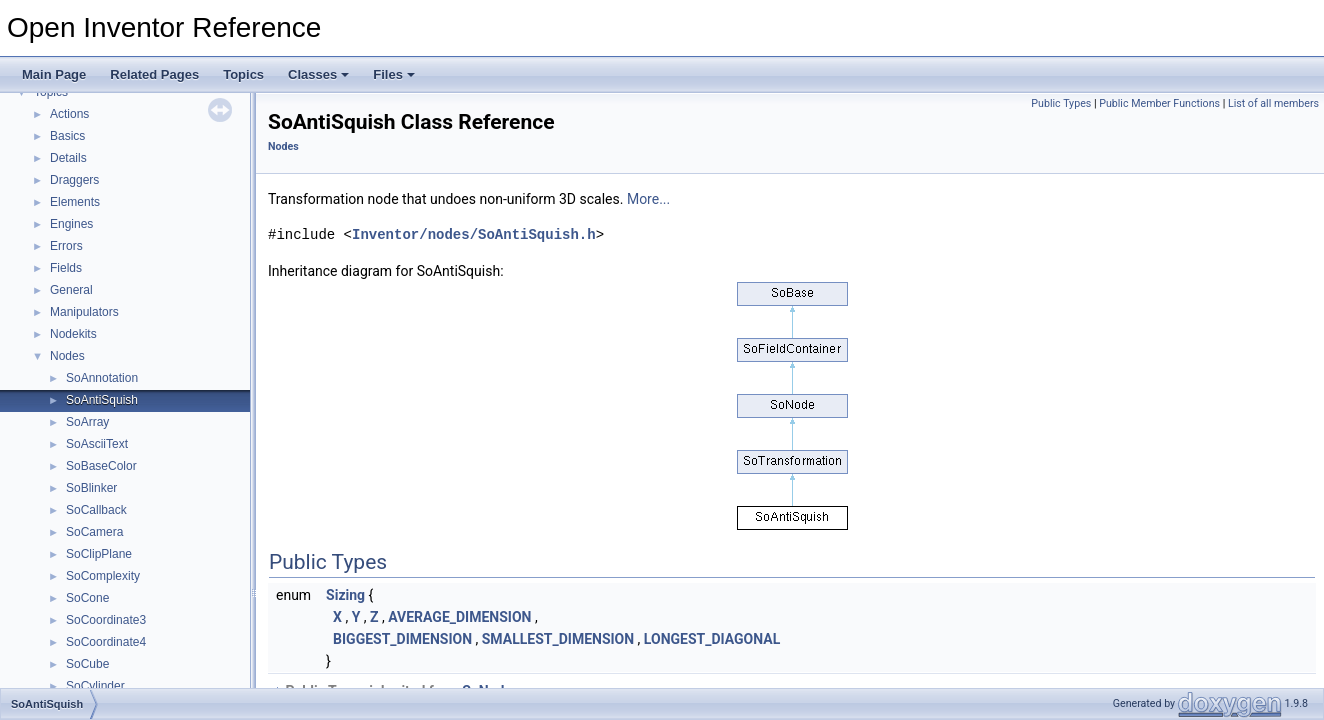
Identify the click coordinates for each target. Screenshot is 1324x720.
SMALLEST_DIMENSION (558, 639)
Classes (318, 74)
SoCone (87, 598)
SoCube (87, 664)
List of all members (1273, 103)
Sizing (345, 595)
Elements (75, 202)
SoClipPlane (99, 554)
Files (394, 74)
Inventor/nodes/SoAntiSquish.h (474, 234)
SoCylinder (95, 686)
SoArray (87, 422)
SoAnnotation (102, 378)
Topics (243, 74)
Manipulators (84, 312)
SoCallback (96, 510)
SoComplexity (103, 576)
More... (648, 199)
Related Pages (154, 74)
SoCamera (94, 532)
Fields (66, 268)
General (71, 290)
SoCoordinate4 (106, 642)
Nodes (67, 356)
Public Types (1061, 103)
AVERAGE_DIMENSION (459, 617)
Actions (69, 114)
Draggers (74, 180)
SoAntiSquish (102, 400)
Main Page (54, 74)
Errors (66, 246)
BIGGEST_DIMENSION (402, 639)
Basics (67, 136)
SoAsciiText (97, 444)
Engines (71, 224)
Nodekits (73, 334)
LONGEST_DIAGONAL (712, 639)
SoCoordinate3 (106, 620)
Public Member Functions (1159, 103)
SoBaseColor (101, 466)
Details (68, 158)
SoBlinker (91, 488)
